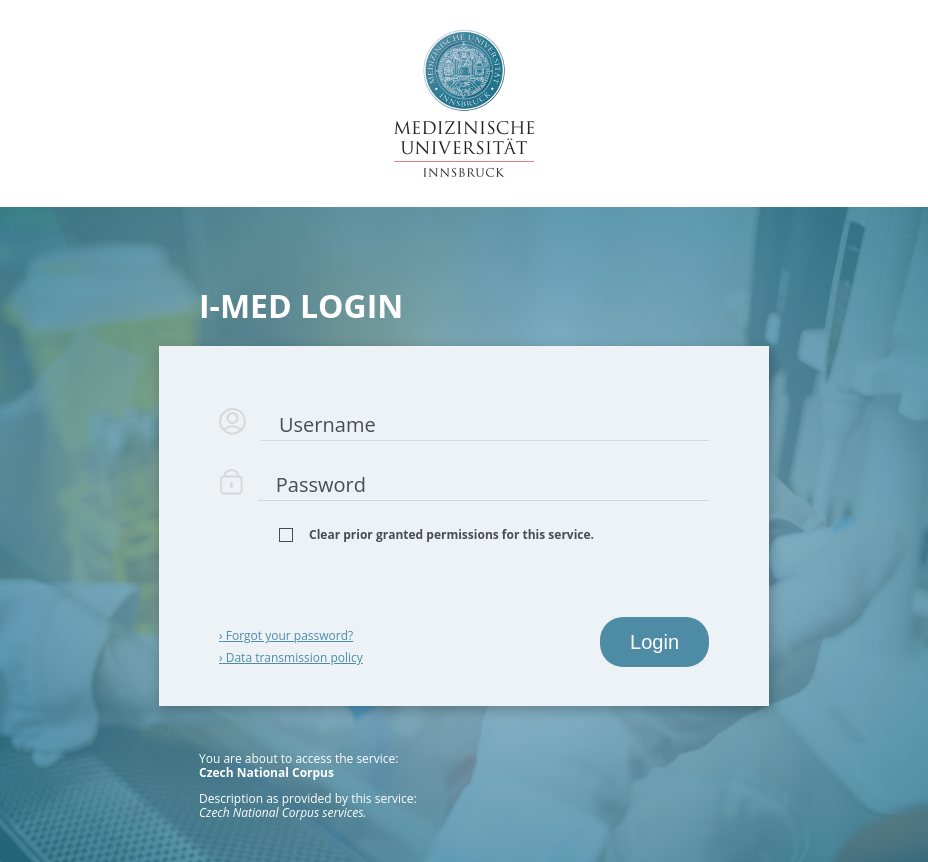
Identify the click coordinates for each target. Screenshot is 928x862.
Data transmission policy (291, 657)
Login (654, 642)
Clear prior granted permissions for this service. (451, 535)
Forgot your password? (286, 635)
